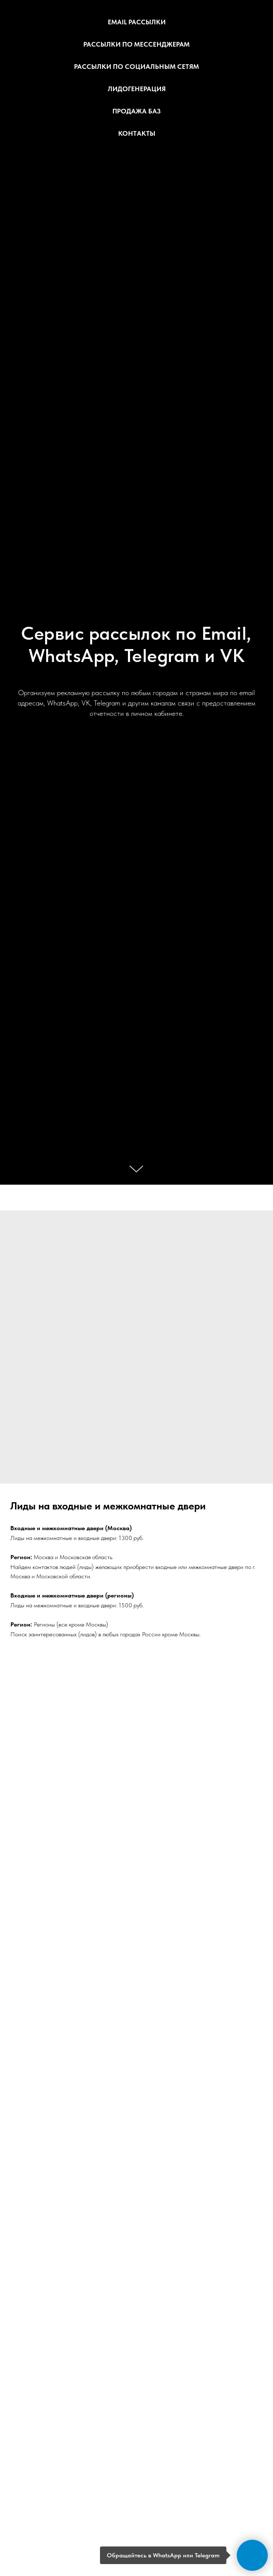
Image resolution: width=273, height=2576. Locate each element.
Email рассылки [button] (137, 22)
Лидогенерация (137, 89)
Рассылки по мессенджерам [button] (136, 44)
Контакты (136, 133)
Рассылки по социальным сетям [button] (136, 66)
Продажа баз (136, 111)
